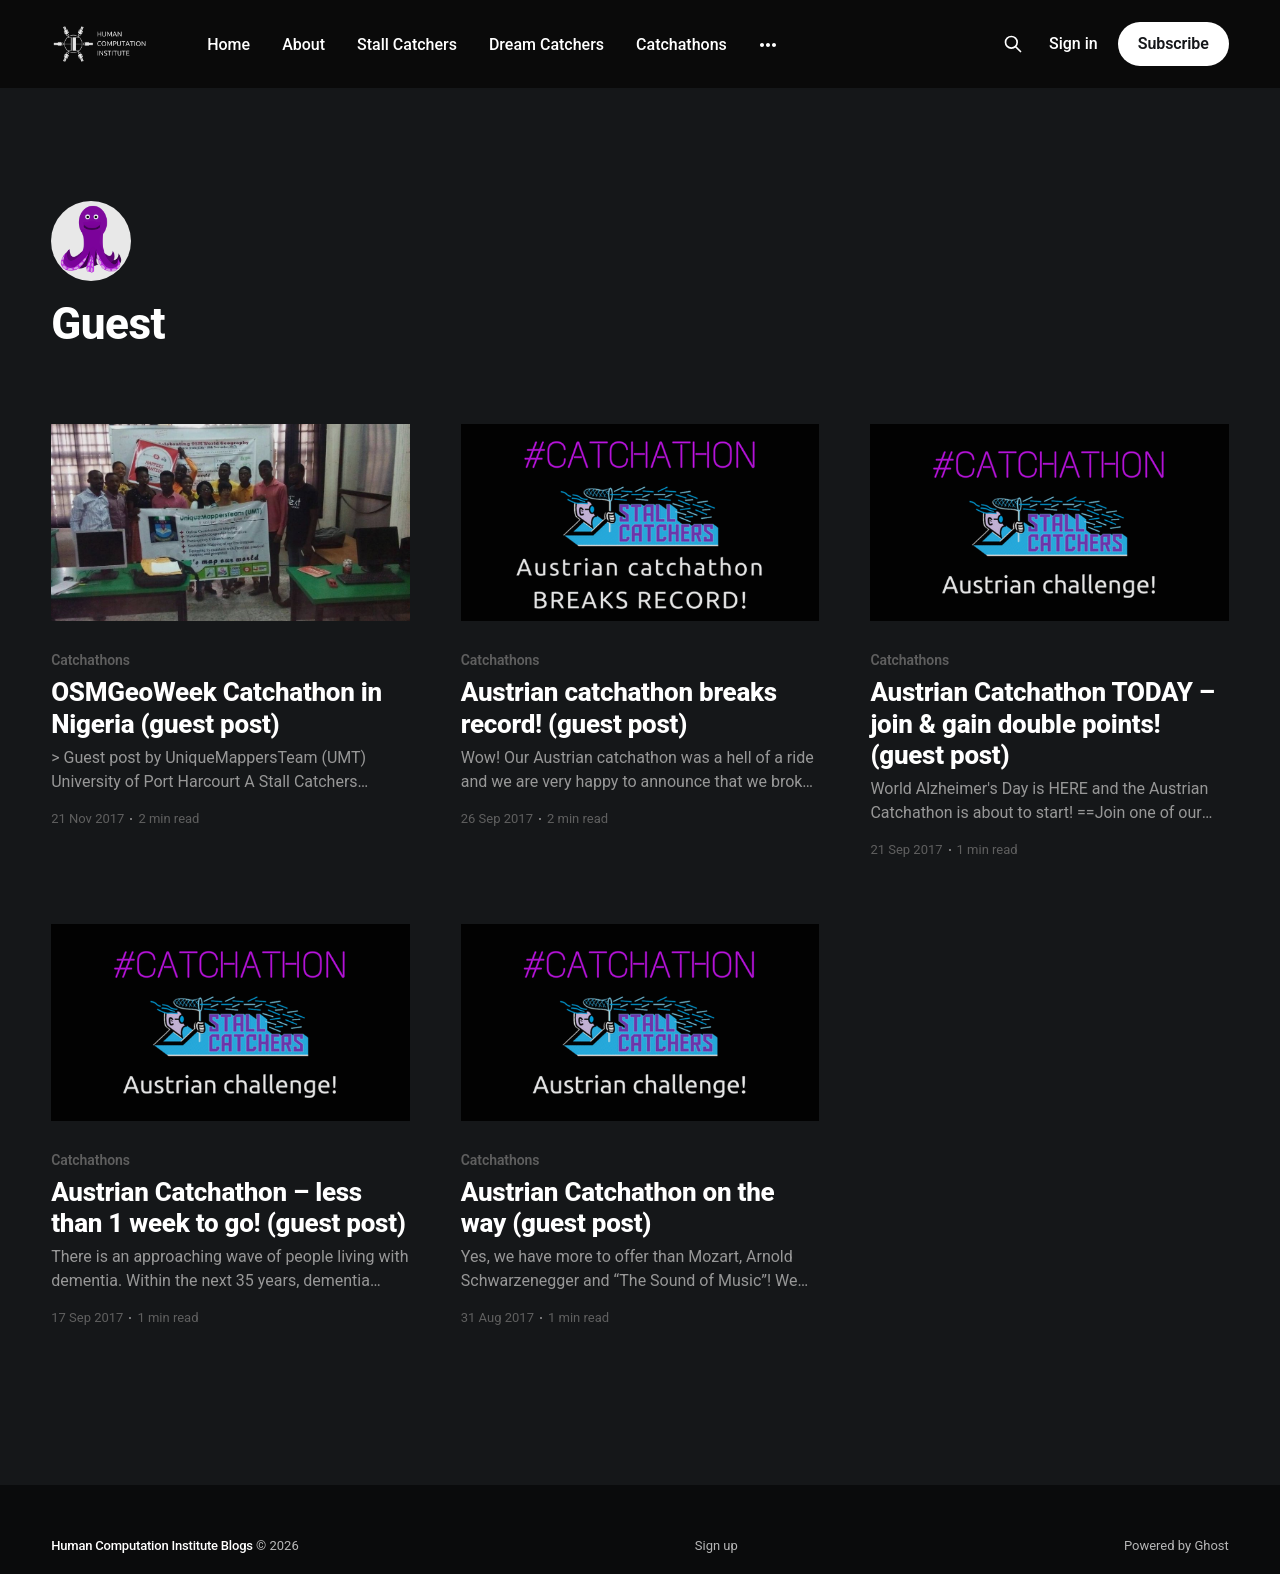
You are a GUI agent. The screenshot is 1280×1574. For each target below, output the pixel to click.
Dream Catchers (546, 44)
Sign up (716, 1545)
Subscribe (1173, 43)
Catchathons (681, 44)
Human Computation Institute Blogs (152, 1545)
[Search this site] (1013, 44)
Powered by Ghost (1176, 1545)
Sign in (1073, 43)
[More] (768, 45)
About (303, 44)
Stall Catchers (407, 44)
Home (228, 44)
